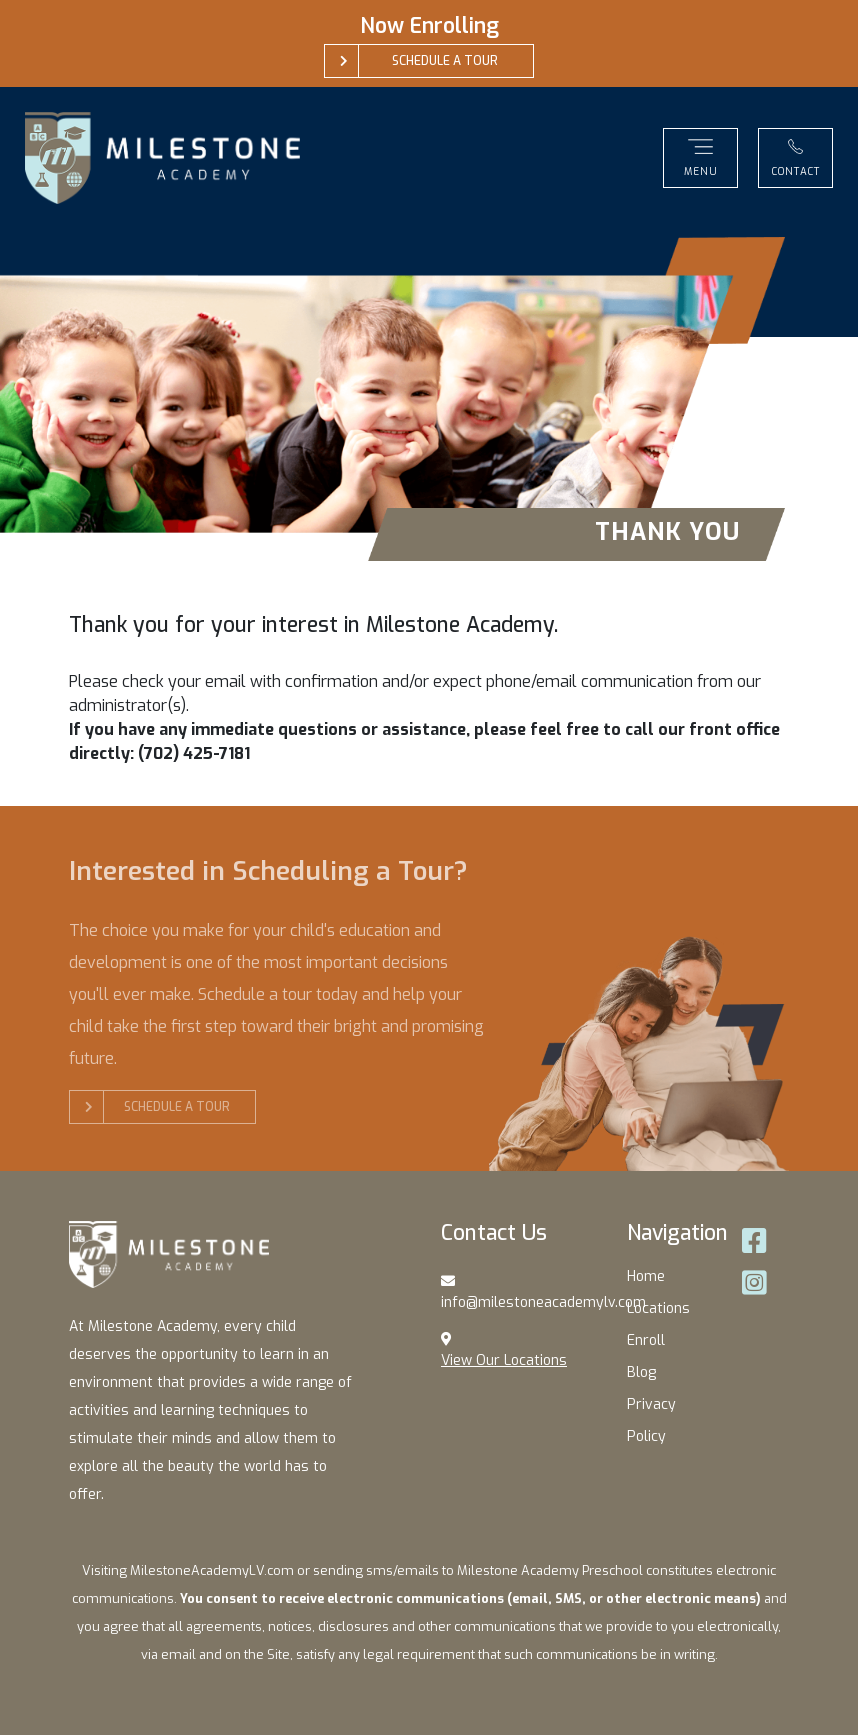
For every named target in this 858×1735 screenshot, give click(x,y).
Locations (658, 1308)
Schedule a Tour (157, 1107)
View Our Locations (504, 1360)
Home (646, 1276)
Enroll (646, 1340)
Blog (641, 1372)
